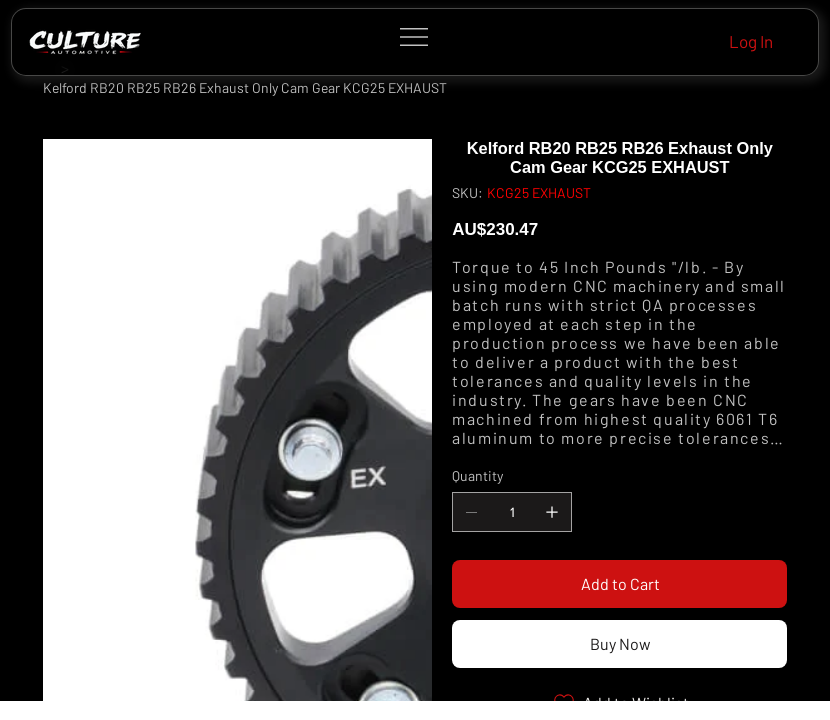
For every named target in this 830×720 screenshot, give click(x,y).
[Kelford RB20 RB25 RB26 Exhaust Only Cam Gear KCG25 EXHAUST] (245, 88)
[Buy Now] (619, 644)
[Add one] (552, 512)
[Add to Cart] (619, 584)
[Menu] (414, 37)
